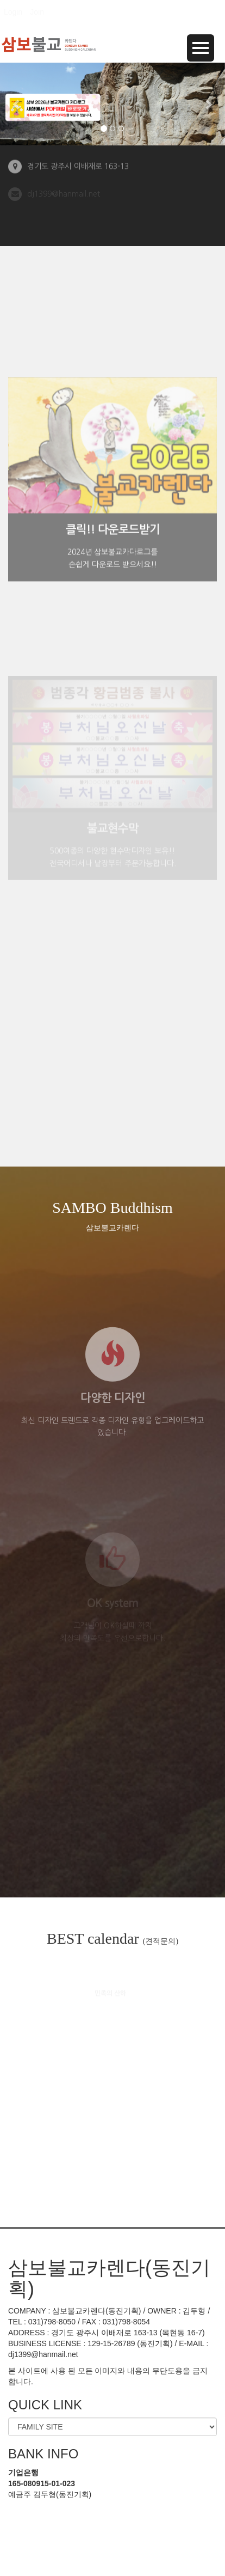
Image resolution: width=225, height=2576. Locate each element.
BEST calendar (112, 1938)
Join (37, 12)
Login (13, 12)
